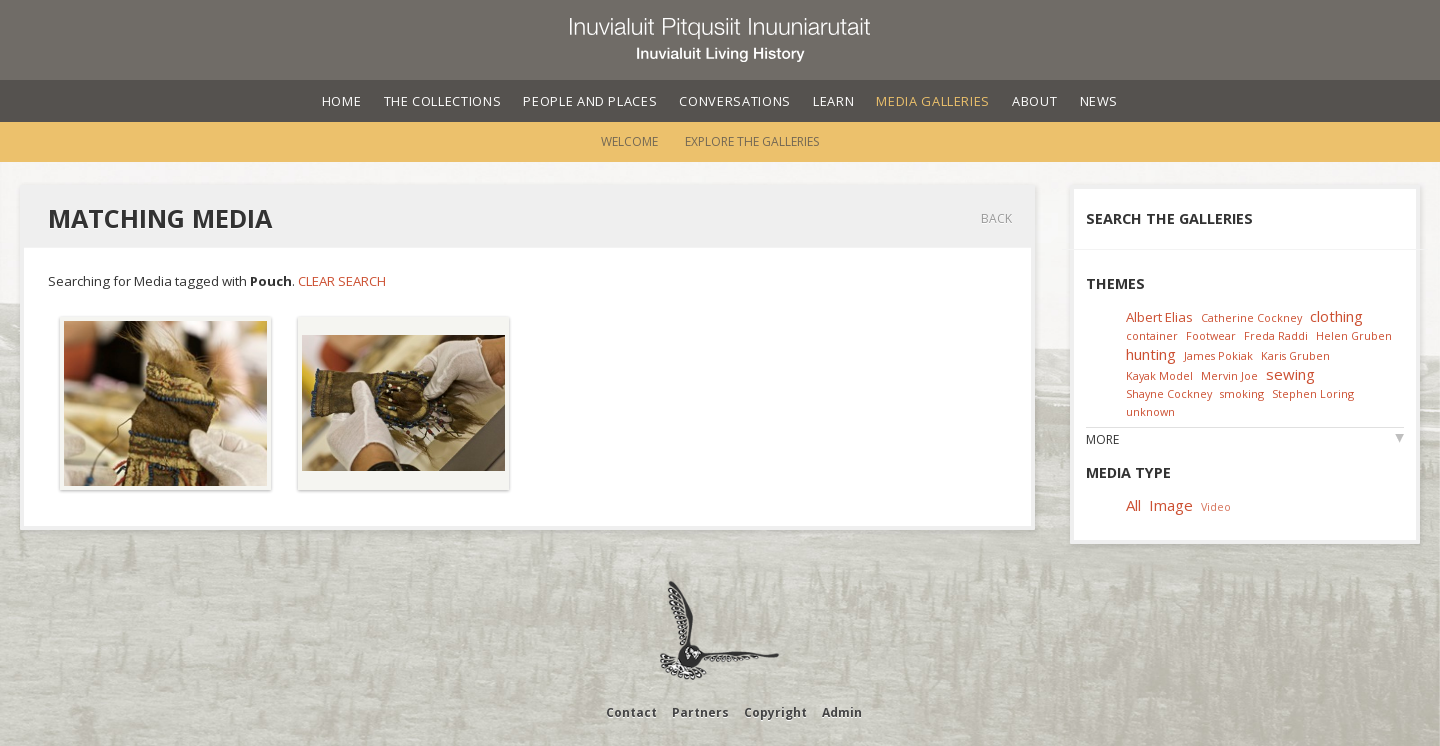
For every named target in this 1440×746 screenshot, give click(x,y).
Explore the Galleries (752, 141)
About (1034, 101)
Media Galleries (933, 101)
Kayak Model (1159, 375)
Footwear (1211, 335)
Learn (833, 101)
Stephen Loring (1313, 393)
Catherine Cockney (1251, 317)
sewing (1290, 374)
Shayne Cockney (1169, 393)
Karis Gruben (1295, 355)
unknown (1150, 411)
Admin (842, 712)
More (1102, 439)
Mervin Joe (1229, 375)
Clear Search (342, 281)
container (1152, 335)
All (1133, 505)
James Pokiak (1218, 355)
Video (1216, 506)
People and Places (590, 101)
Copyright (775, 712)
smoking (1242, 393)
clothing (1336, 316)
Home (342, 101)
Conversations (734, 101)
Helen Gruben (1354, 335)
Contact (631, 712)
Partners (700, 712)
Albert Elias (1159, 317)
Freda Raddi (1276, 335)
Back (996, 218)
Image (1171, 505)
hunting (1151, 354)
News (1099, 101)
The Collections (443, 101)
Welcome (629, 141)
